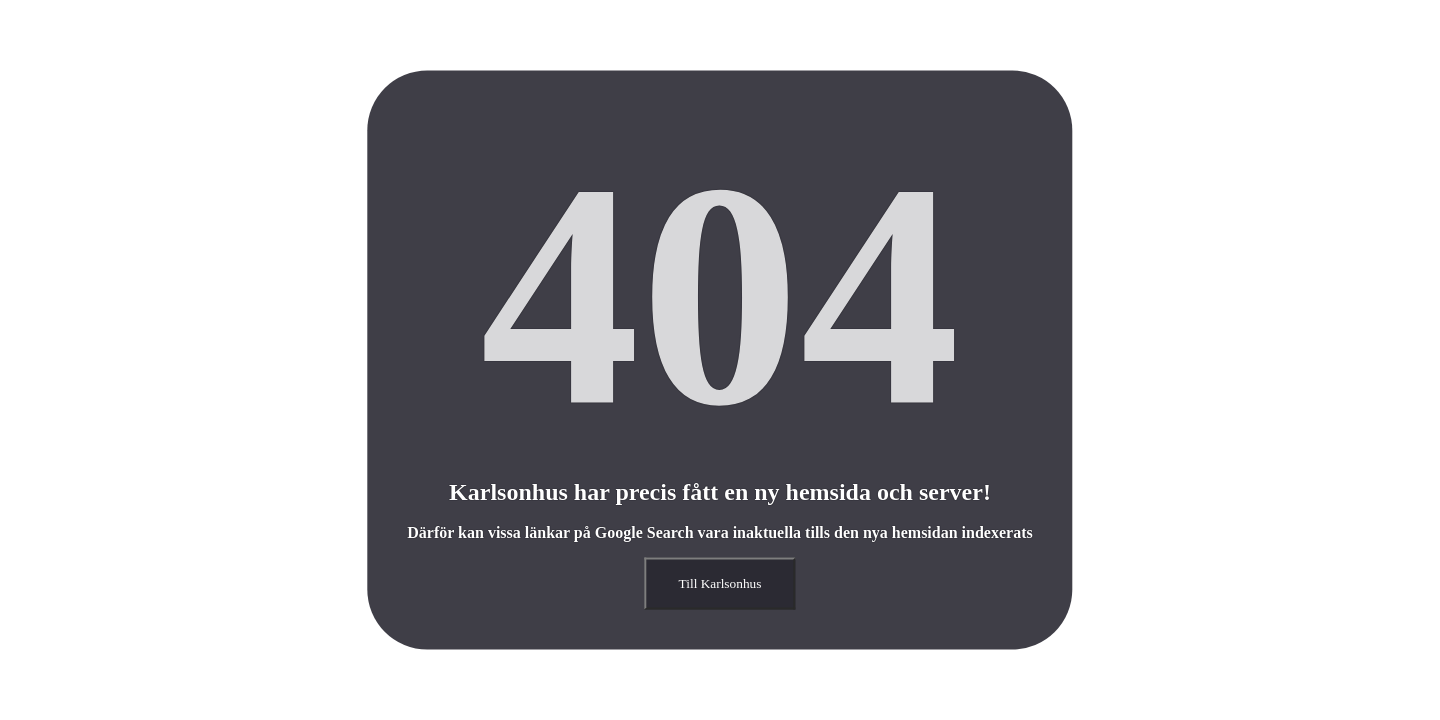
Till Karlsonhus (720, 583)
